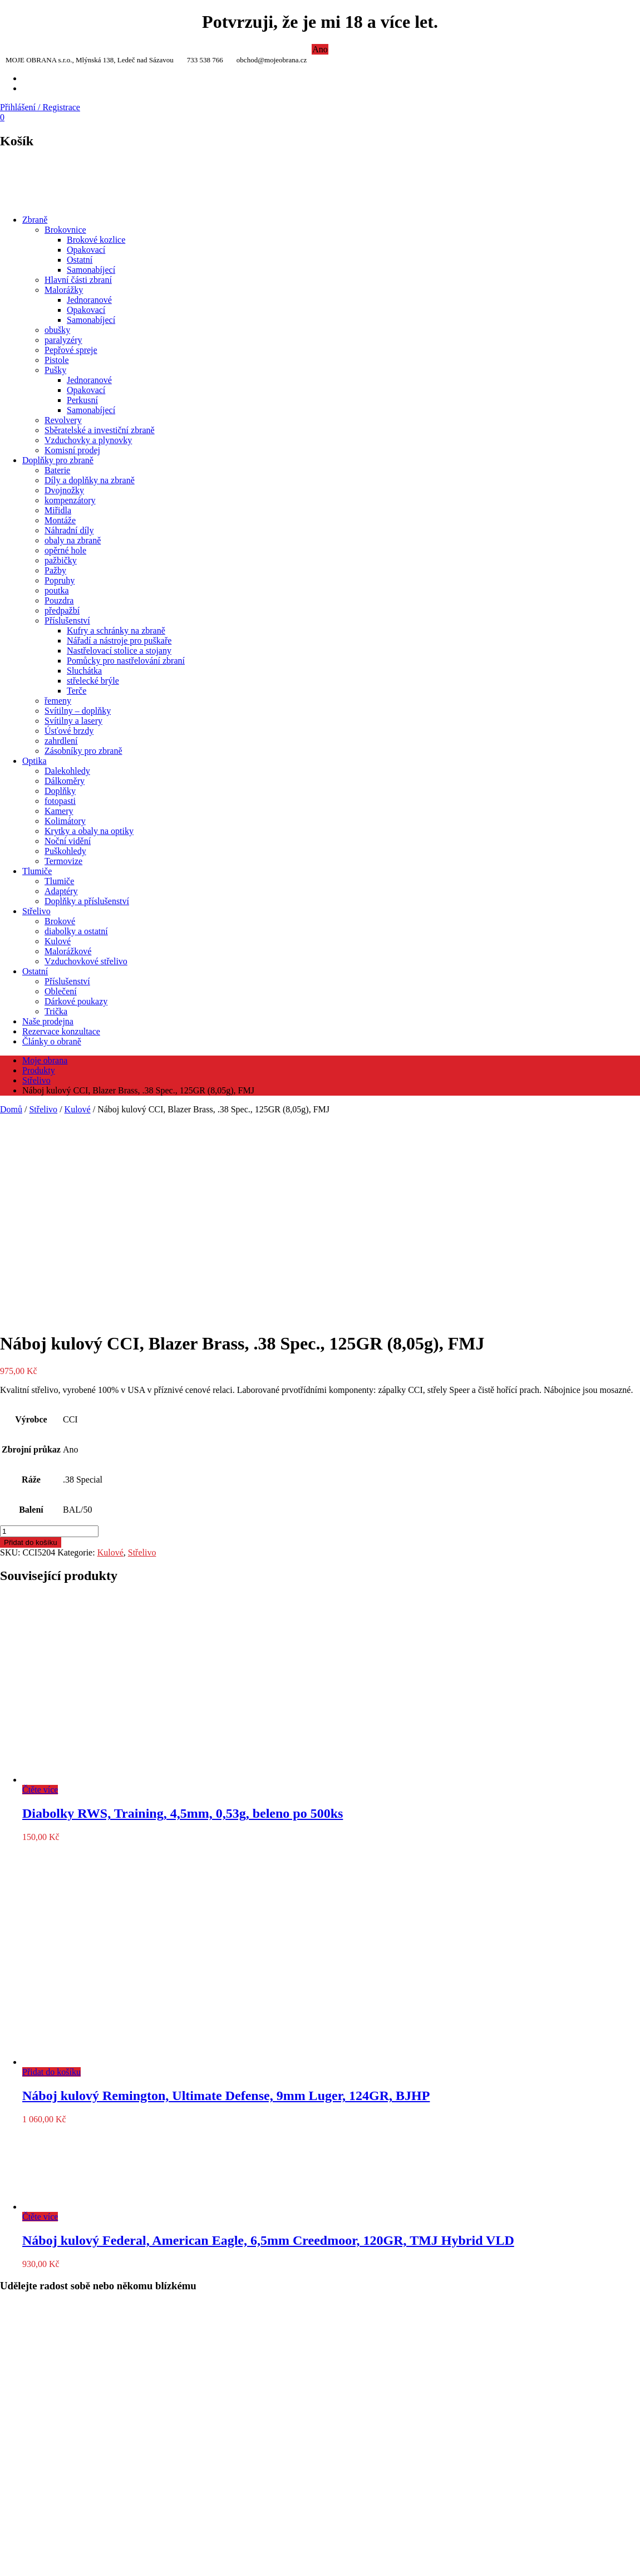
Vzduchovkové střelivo (86, 961)
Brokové (60, 921)
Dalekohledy (67, 771)
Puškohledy (65, 851)
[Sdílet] (26, 2563)
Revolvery (63, 420)
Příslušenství (67, 620)
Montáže (60, 520)
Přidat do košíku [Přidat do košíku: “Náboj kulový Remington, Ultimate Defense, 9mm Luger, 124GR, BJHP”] (51, 1875)
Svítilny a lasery (73, 720)
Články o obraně (51, 1041)
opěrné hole (65, 550)
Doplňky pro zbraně (57, 460)
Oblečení (61, 991)
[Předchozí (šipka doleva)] (4, 2573)
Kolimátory (65, 821)
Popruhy (60, 580)
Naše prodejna (47, 1021)
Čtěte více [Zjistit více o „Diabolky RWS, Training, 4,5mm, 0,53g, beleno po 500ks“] (40, 1592)
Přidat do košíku (30, 1345)
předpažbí (62, 610)
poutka (57, 590)
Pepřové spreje (71, 350)
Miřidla (58, 510)
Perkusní (82, 400)
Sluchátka (84, 670)
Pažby (55, 570)
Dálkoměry (65, 781)
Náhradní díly (69, 530)
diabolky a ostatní (76, 931)
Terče (76, 690)
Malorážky (64, 290)
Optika (34, 761)
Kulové (58, 941)
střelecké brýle (93, 680)
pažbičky (61, 560)
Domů (11, 1109)
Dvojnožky (64, 490)
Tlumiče (37, 871)
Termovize (63, 861)
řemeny (58, 700)
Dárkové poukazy (76, 1001)
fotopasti (60, 801)
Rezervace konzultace (61, 1031)
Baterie (57, 470)
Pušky (55, 370)
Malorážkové (68, 951)
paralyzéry (63, 340)
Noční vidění (68, 841)
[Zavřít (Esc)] (37, 2563)
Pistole (57, 360)
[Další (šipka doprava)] (15, 2573)
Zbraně (34, 219)
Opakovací (86, 249)
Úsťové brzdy (69, 730)
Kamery (59, 811)
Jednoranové (89, 300)
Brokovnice (65, 229)
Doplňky (60, 791)
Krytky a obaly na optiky (89, 831)
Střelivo (36, 911)
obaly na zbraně (73, 540)
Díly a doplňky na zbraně (90, 480)
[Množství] (49, 1334)
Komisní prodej (72, 450)
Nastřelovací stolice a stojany (119, 650)
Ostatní (79, 259)
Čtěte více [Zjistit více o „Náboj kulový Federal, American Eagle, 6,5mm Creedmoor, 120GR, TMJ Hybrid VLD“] (40, 2019)
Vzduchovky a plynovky (88, 440)
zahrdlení (61, 740)
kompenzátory (70, 500)
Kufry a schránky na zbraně (116, 630)
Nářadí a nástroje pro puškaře (119, 640)
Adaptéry (61, 891)
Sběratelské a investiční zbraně (100, 430)
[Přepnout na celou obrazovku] (15, 2563)
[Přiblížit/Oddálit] (4, 2563)
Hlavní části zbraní (78, 279)
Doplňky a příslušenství (87, 901)
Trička (56, 1011)
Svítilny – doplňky (78, 710)
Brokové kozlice (96, 239)
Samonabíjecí (91, 269)
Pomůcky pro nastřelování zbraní (126, 660)
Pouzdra (59, 600)
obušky (57, 330)
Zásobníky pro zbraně (83, 750)
